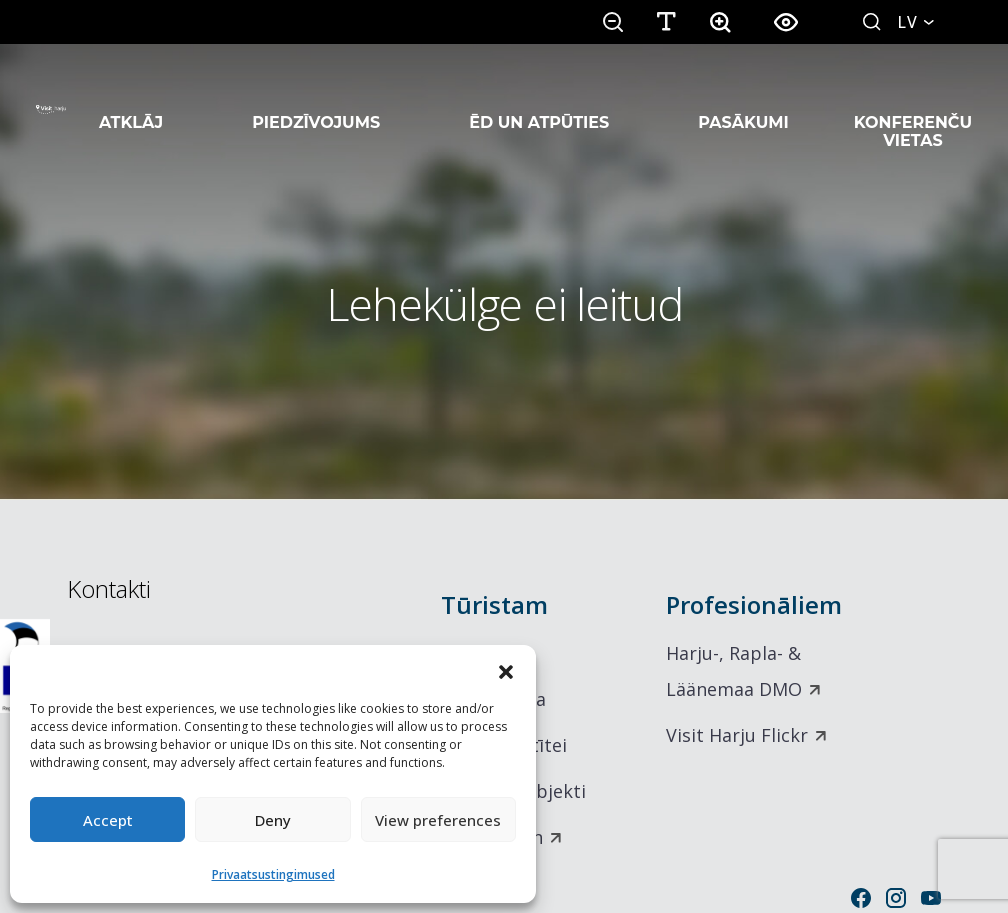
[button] (506, 670)
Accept (108, 820)
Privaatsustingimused (273, 874)
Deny (273, 820)
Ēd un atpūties (539, 98)
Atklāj (131, 98)
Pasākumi (743, 98)
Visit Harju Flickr (737, 735)
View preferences (438, 820)
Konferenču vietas (913, 107)
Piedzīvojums (316, 98)
